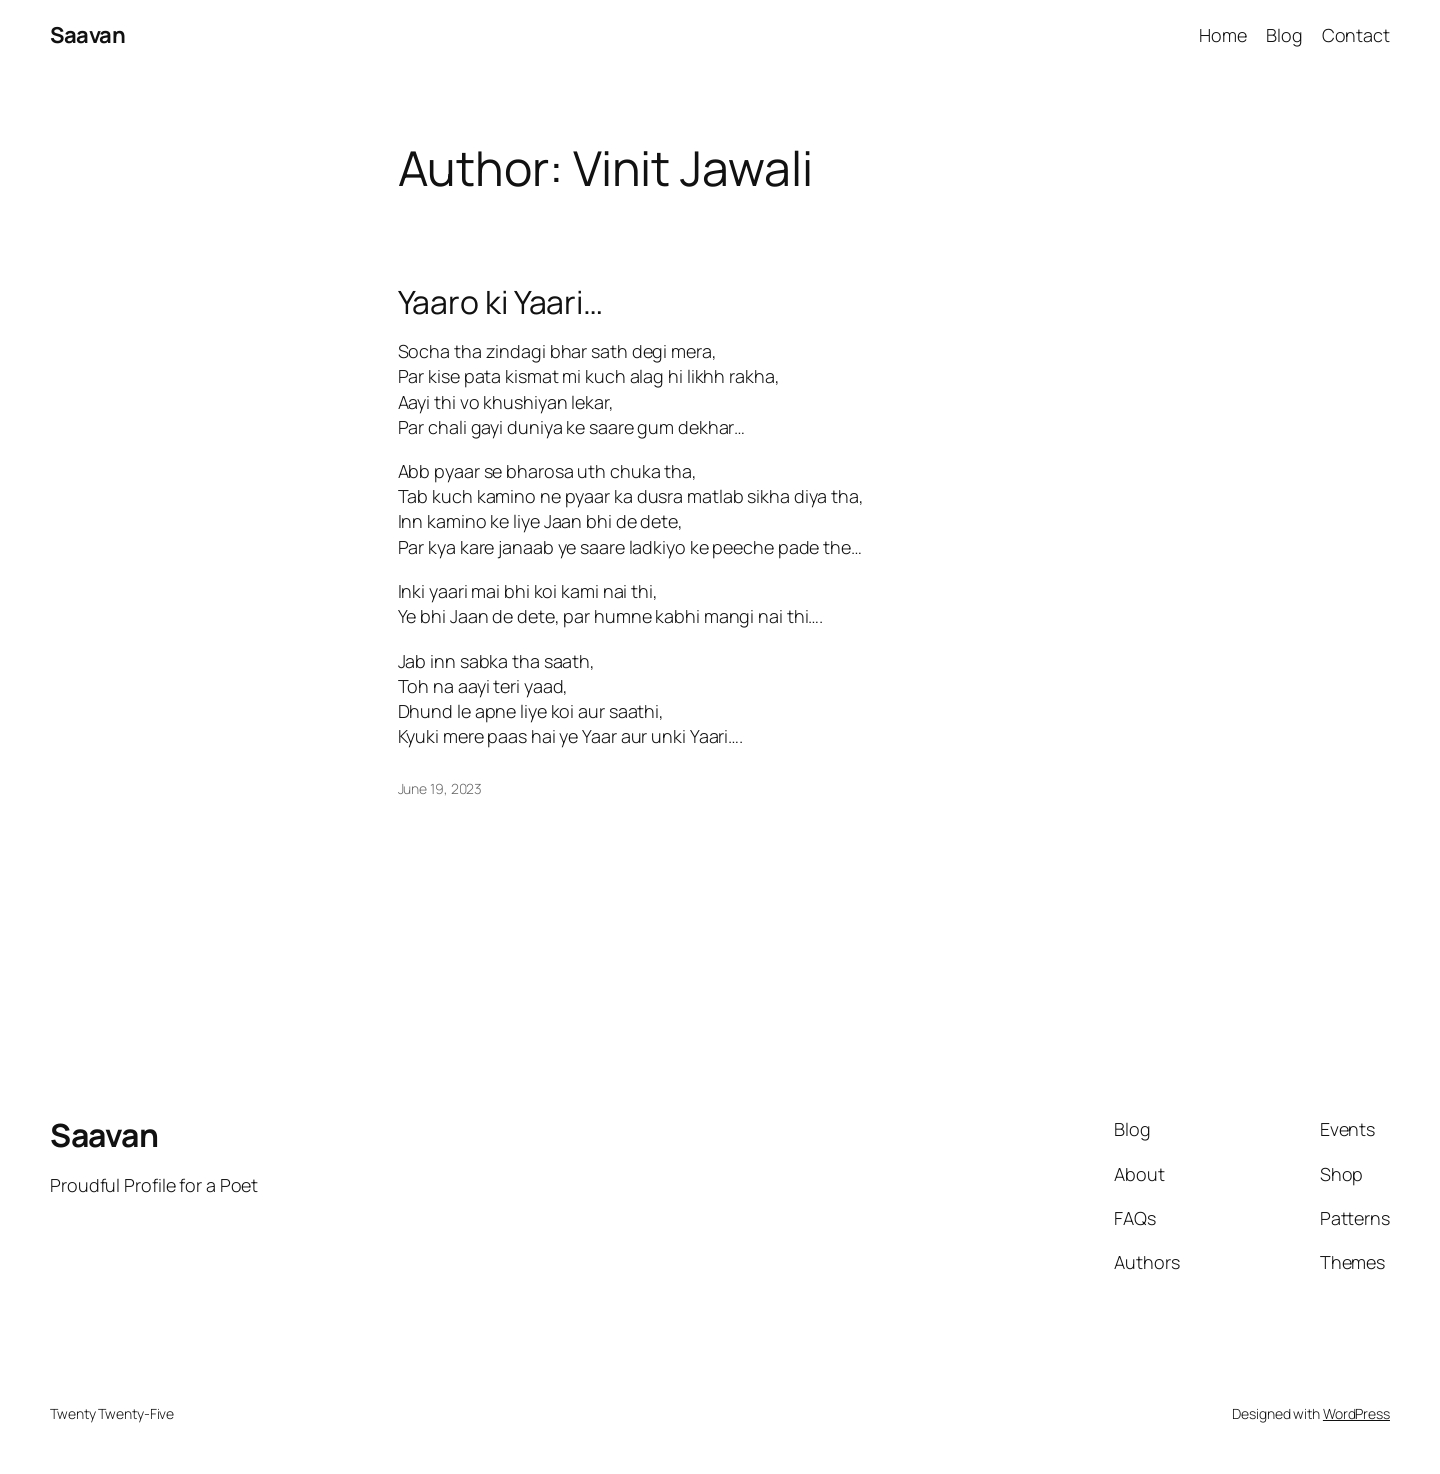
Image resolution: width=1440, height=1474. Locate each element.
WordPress (1356, 1413)
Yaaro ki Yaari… (501, 302)
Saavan (87, 35)
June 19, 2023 (440, 788)
